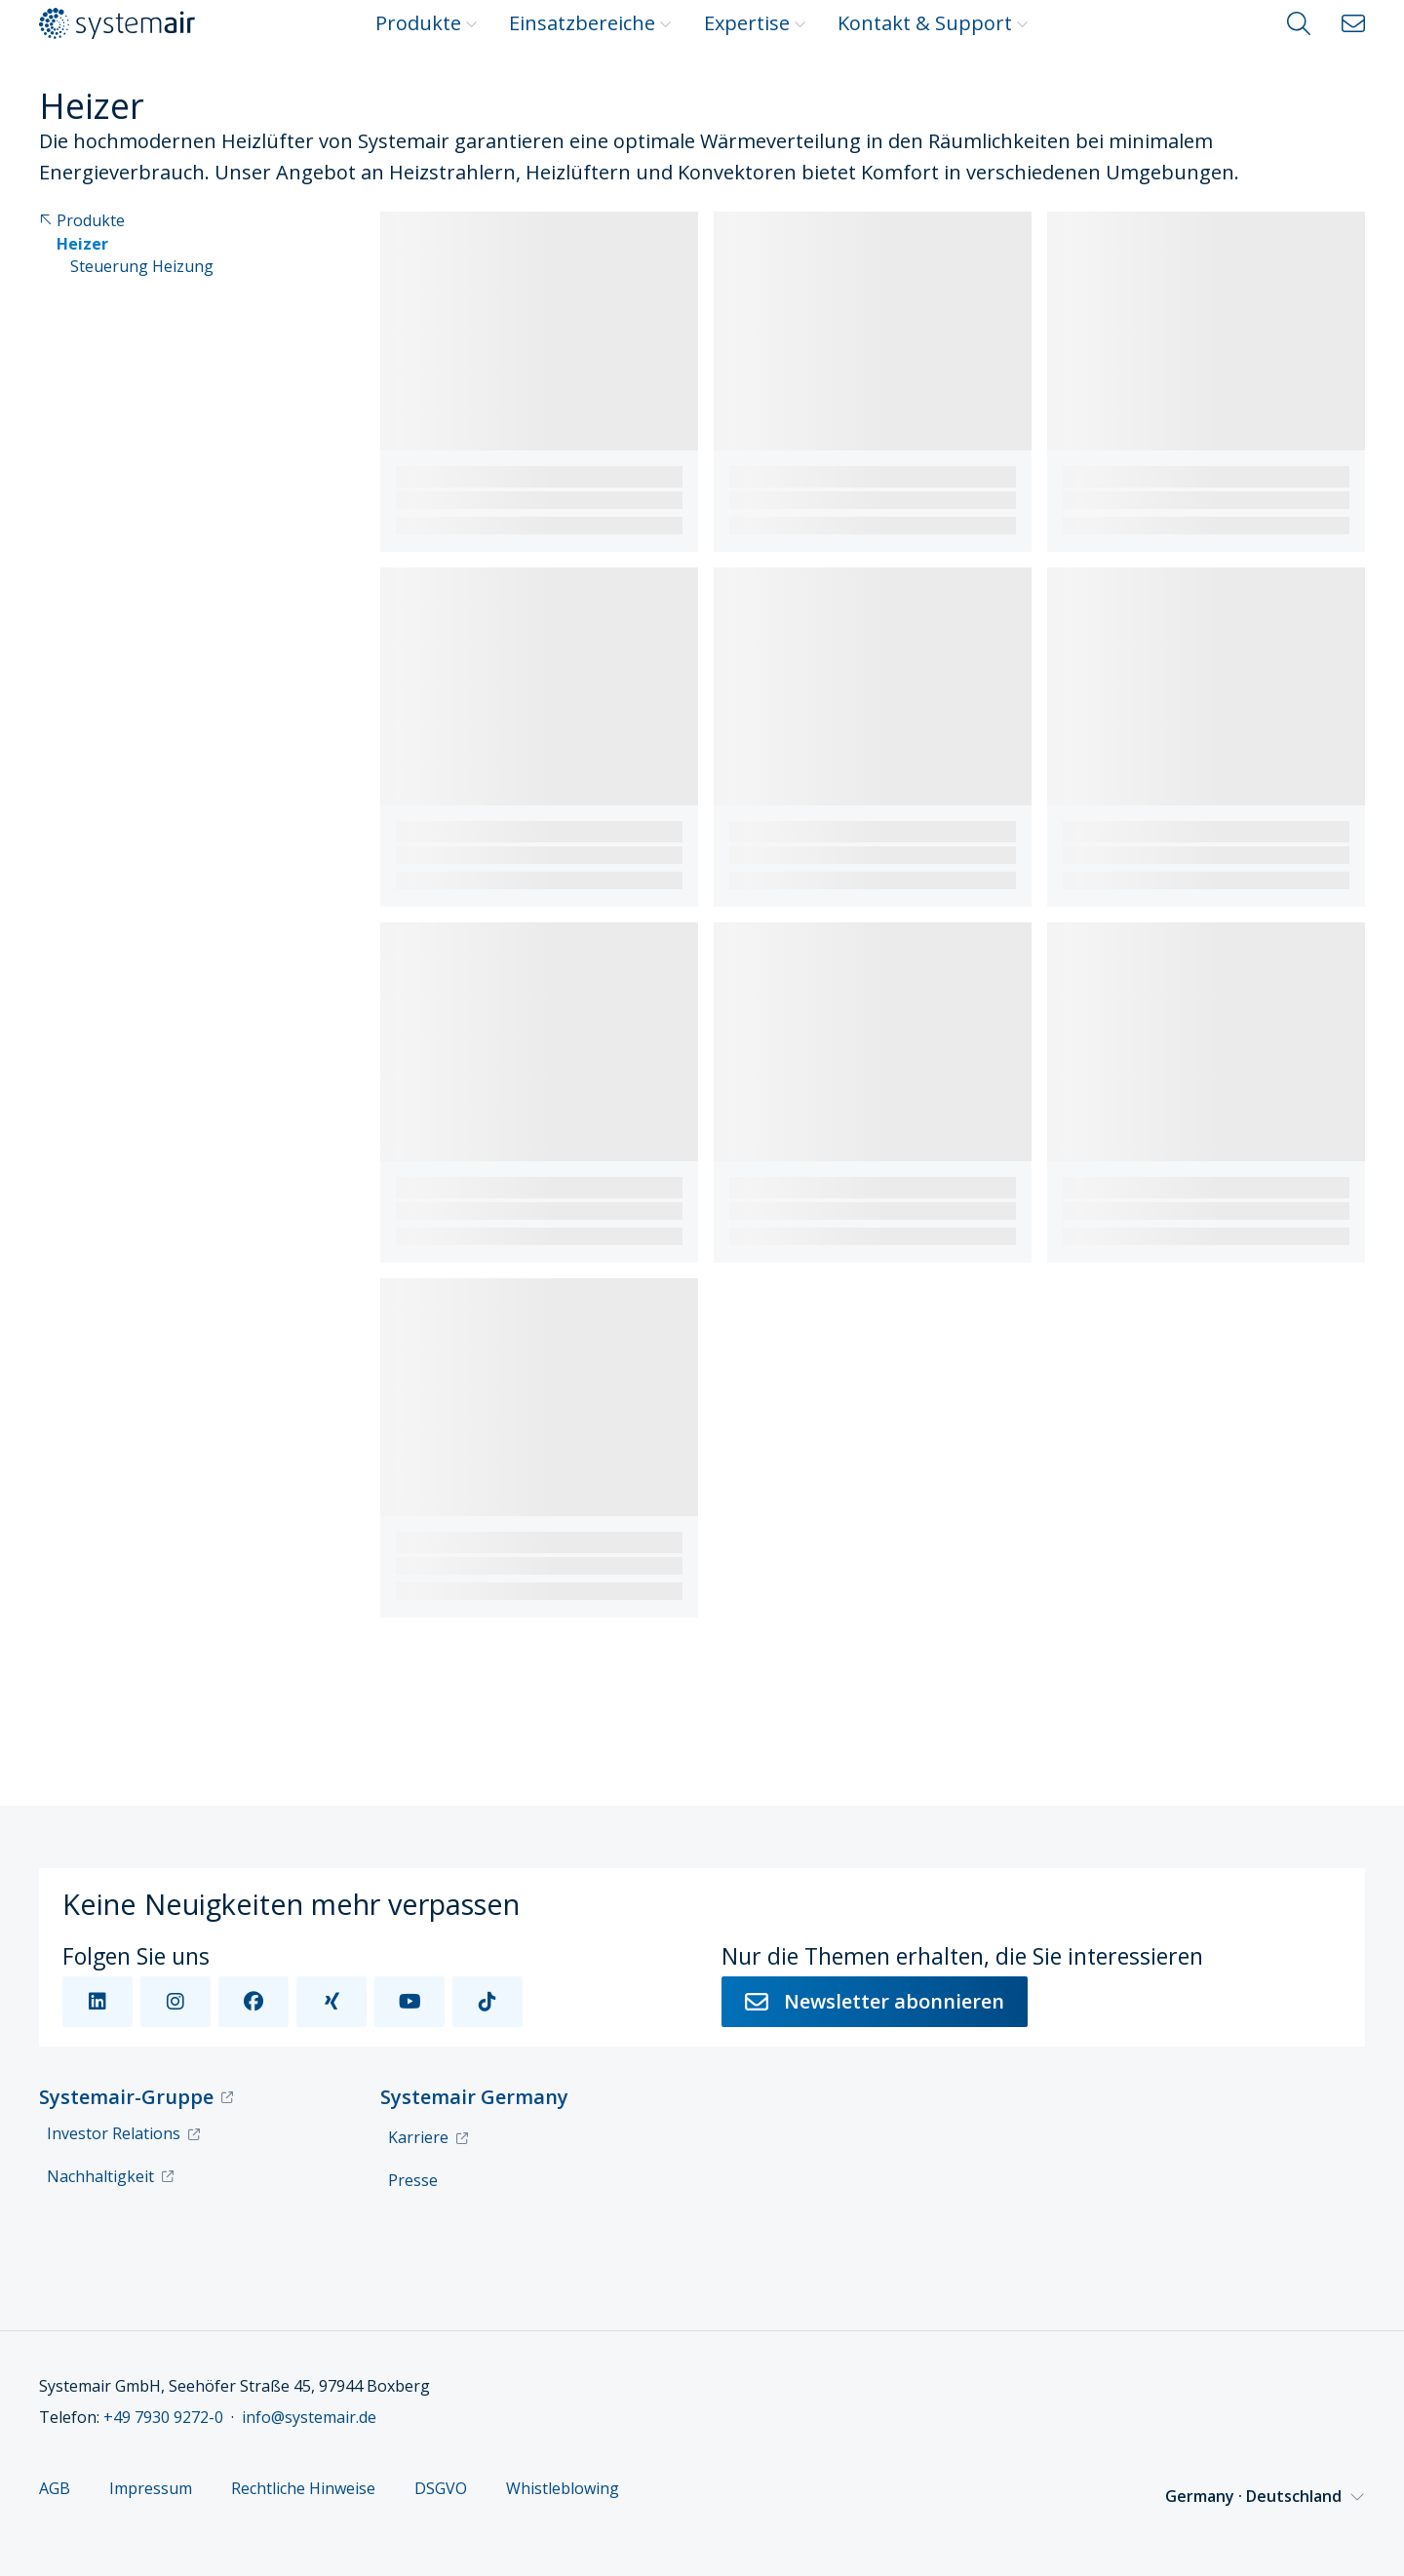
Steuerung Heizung (142, 266)
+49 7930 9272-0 (163, 2417)
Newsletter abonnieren (874, 2001)
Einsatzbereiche (590, 23)
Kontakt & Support (933, 23)
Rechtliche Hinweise (303, 2488)
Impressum (150, 2488)
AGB (54, 2488)
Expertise (755, 23)
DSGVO (440, 2488)
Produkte (426, 23)
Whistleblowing (562, 2488)
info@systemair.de (309, 2417)
